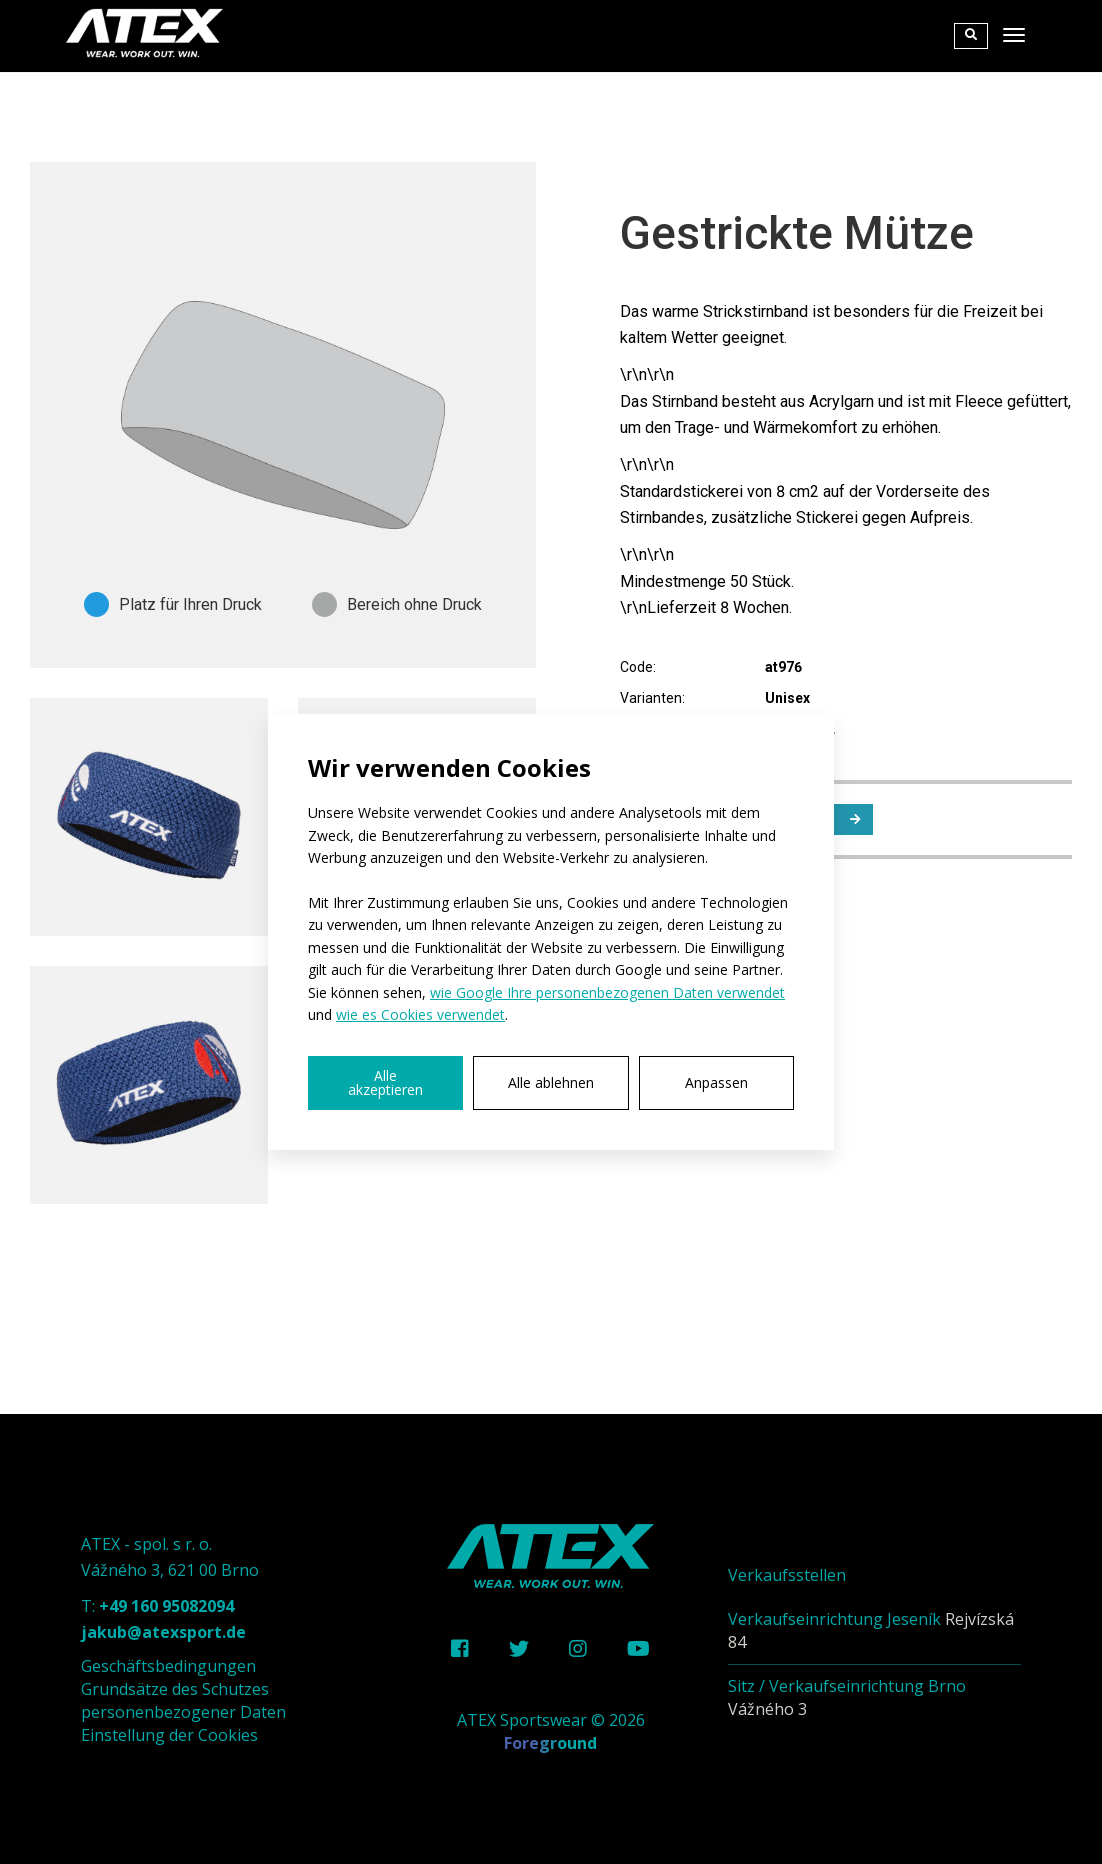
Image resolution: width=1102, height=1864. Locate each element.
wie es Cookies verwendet (420, 1014)
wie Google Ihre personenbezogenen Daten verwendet (607, 992)
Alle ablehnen (551, 1082)
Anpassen (716, 1082)
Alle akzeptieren (385, 1082)
